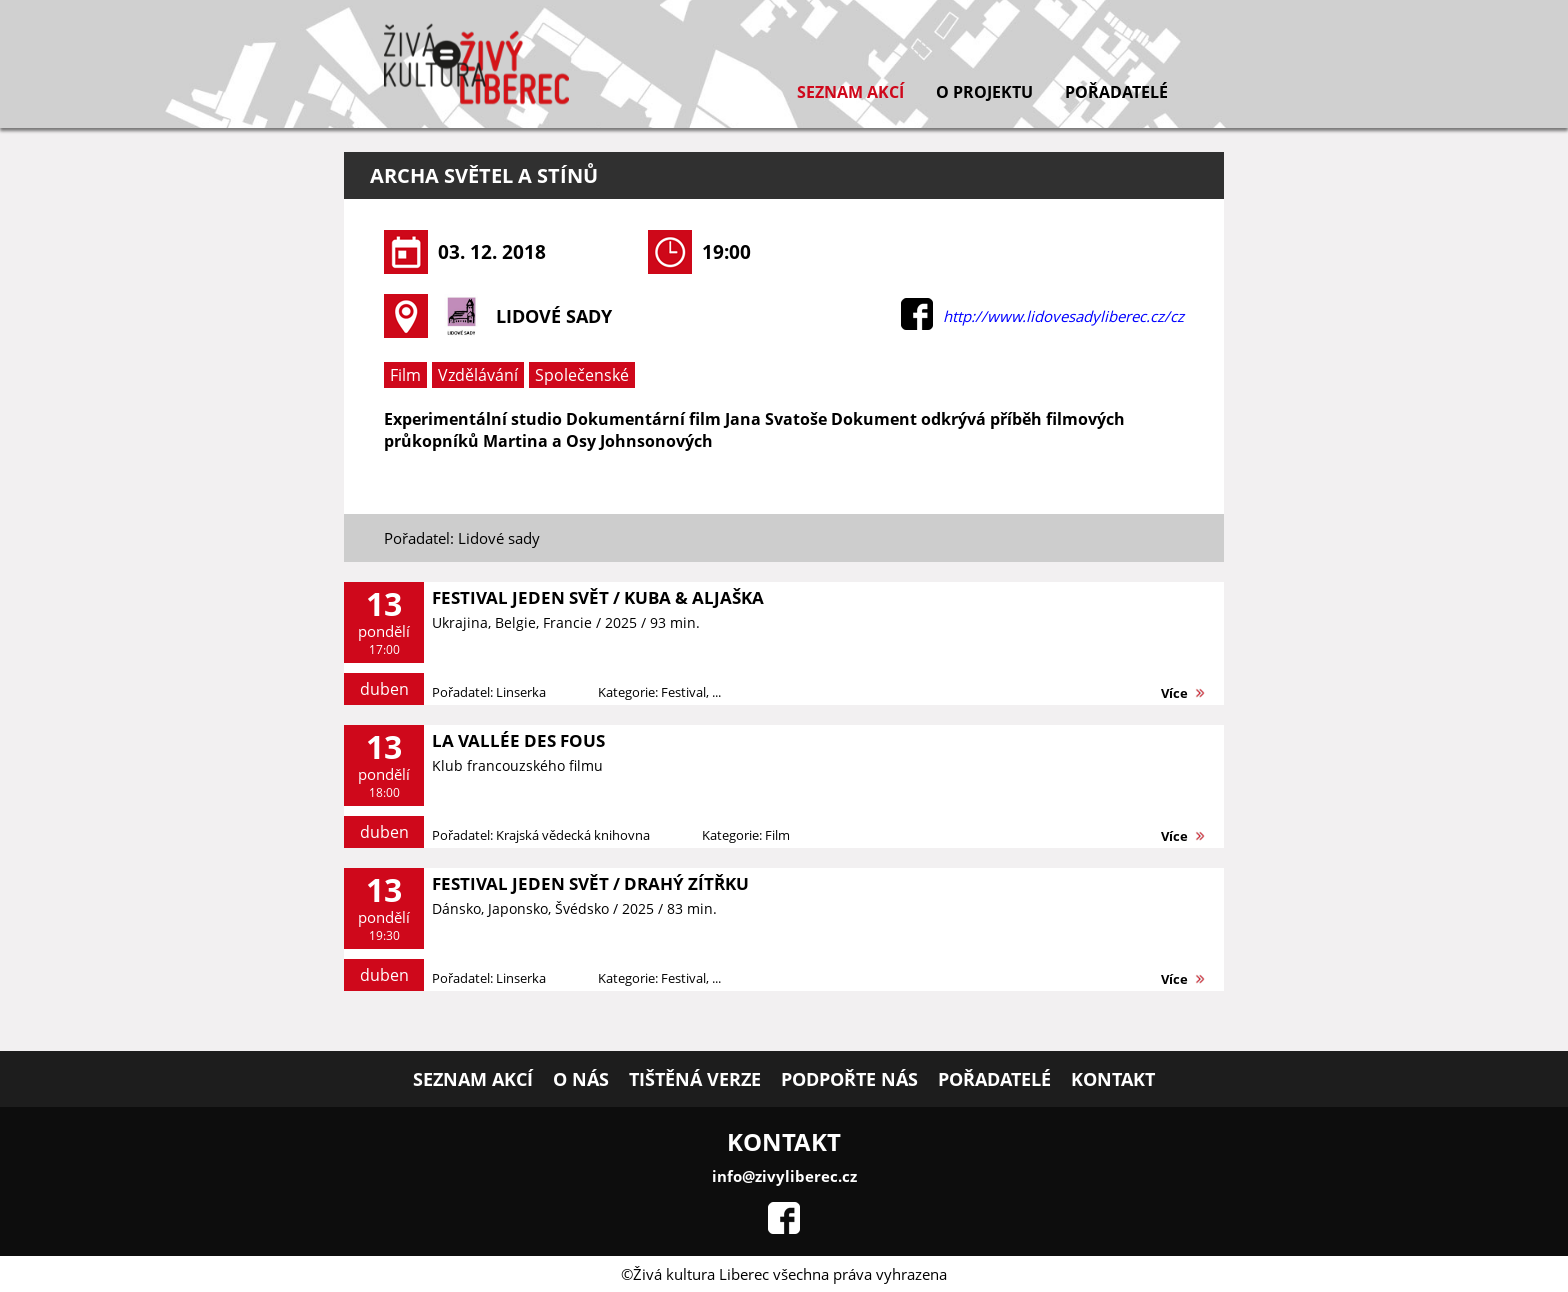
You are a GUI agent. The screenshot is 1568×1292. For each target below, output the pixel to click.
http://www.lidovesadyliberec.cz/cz (1063, 316)
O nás (581, 1079)
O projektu (984, 92)
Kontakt (1113, 1079)
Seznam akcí (850, 92)
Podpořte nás (849, 1079)
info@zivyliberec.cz (784, 1176)
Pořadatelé (1116, 92)
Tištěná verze (695, 1079)
